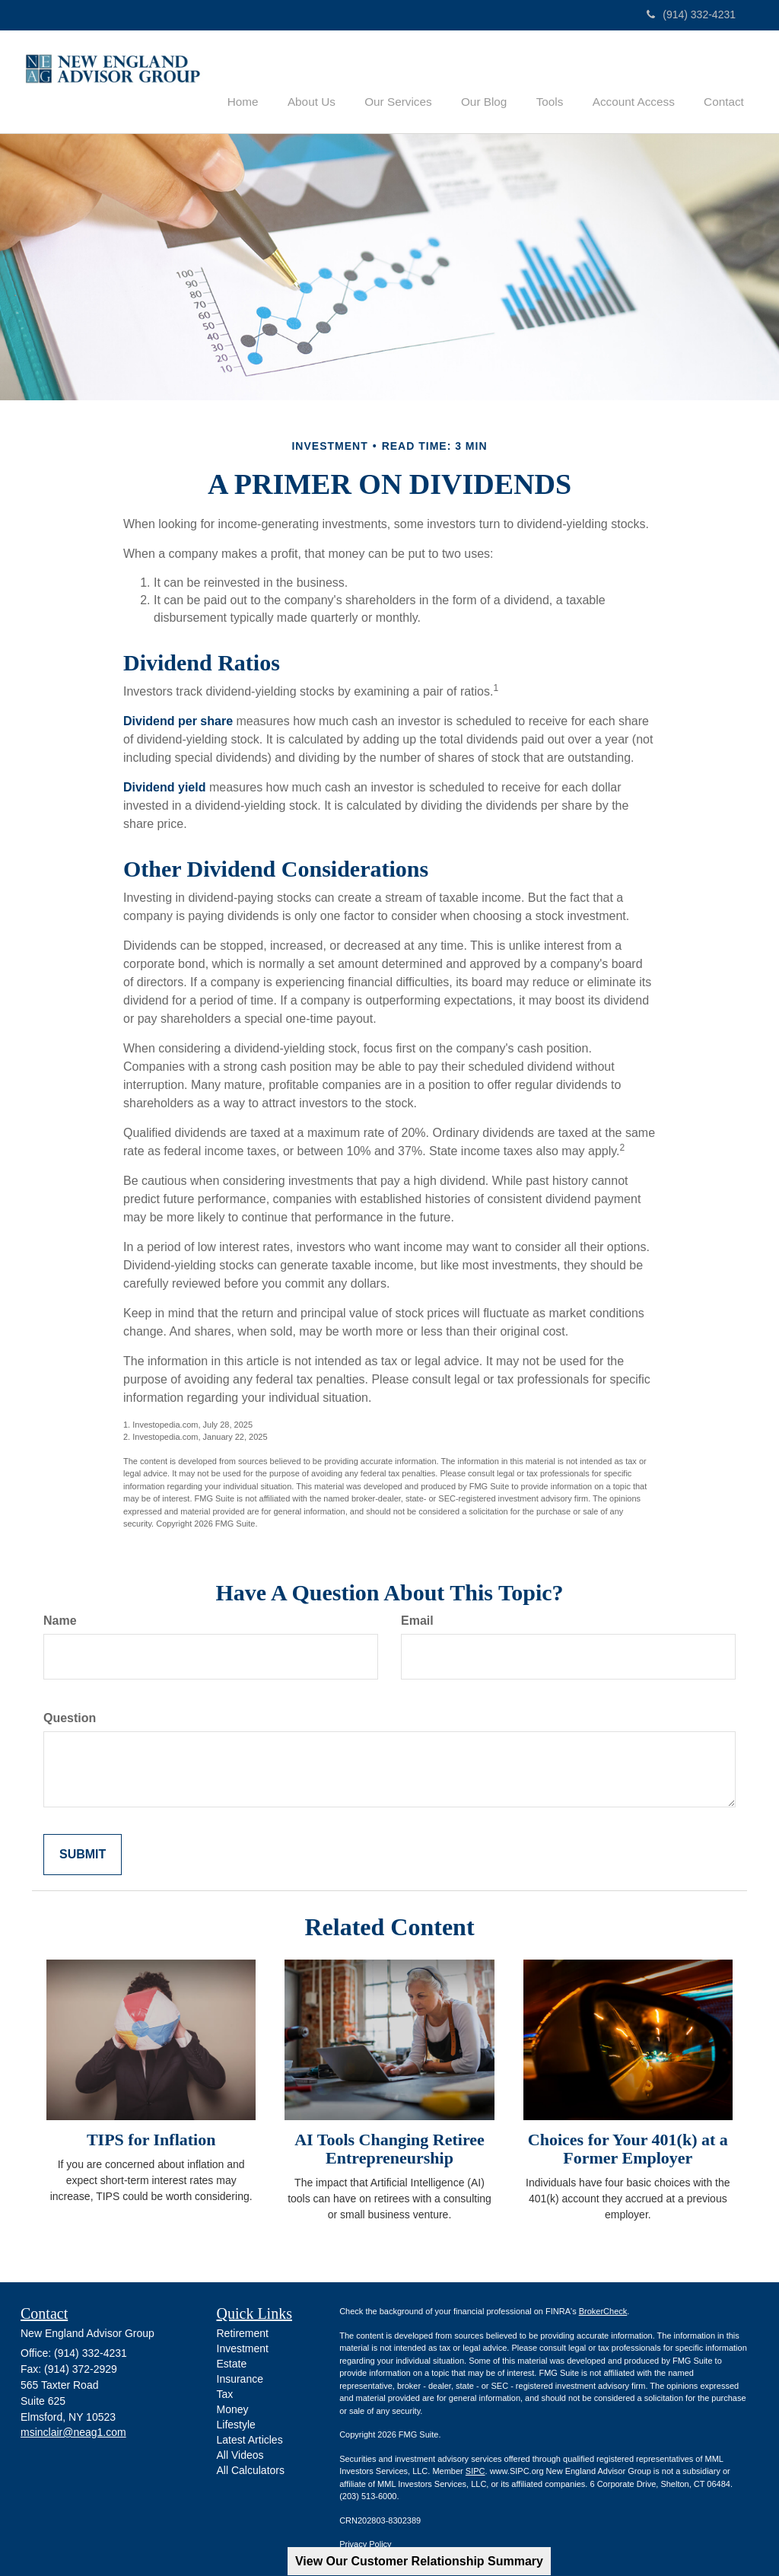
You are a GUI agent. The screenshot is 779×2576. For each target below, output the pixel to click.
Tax (225, 2393)
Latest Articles (250, 2439)
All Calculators (251, 2469)
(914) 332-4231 (691, 14)
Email (417, 1619)
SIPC (475, 2470)
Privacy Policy (365, 2543)
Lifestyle (236, 2424)
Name (60, 1619)
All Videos (240, 2454)
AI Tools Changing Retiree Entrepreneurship (389, 2147)
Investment (243, 2348)
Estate (232, 2363)
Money (233, 2408)
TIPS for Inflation (151, 2138)
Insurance (240, 2378)
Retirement (243, 2332)
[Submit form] (82, 1853)
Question (69, 1716)
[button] (338, 79)
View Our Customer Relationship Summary (419, 2561)
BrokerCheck (603, 2310)
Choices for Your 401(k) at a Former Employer (628, 2147)
